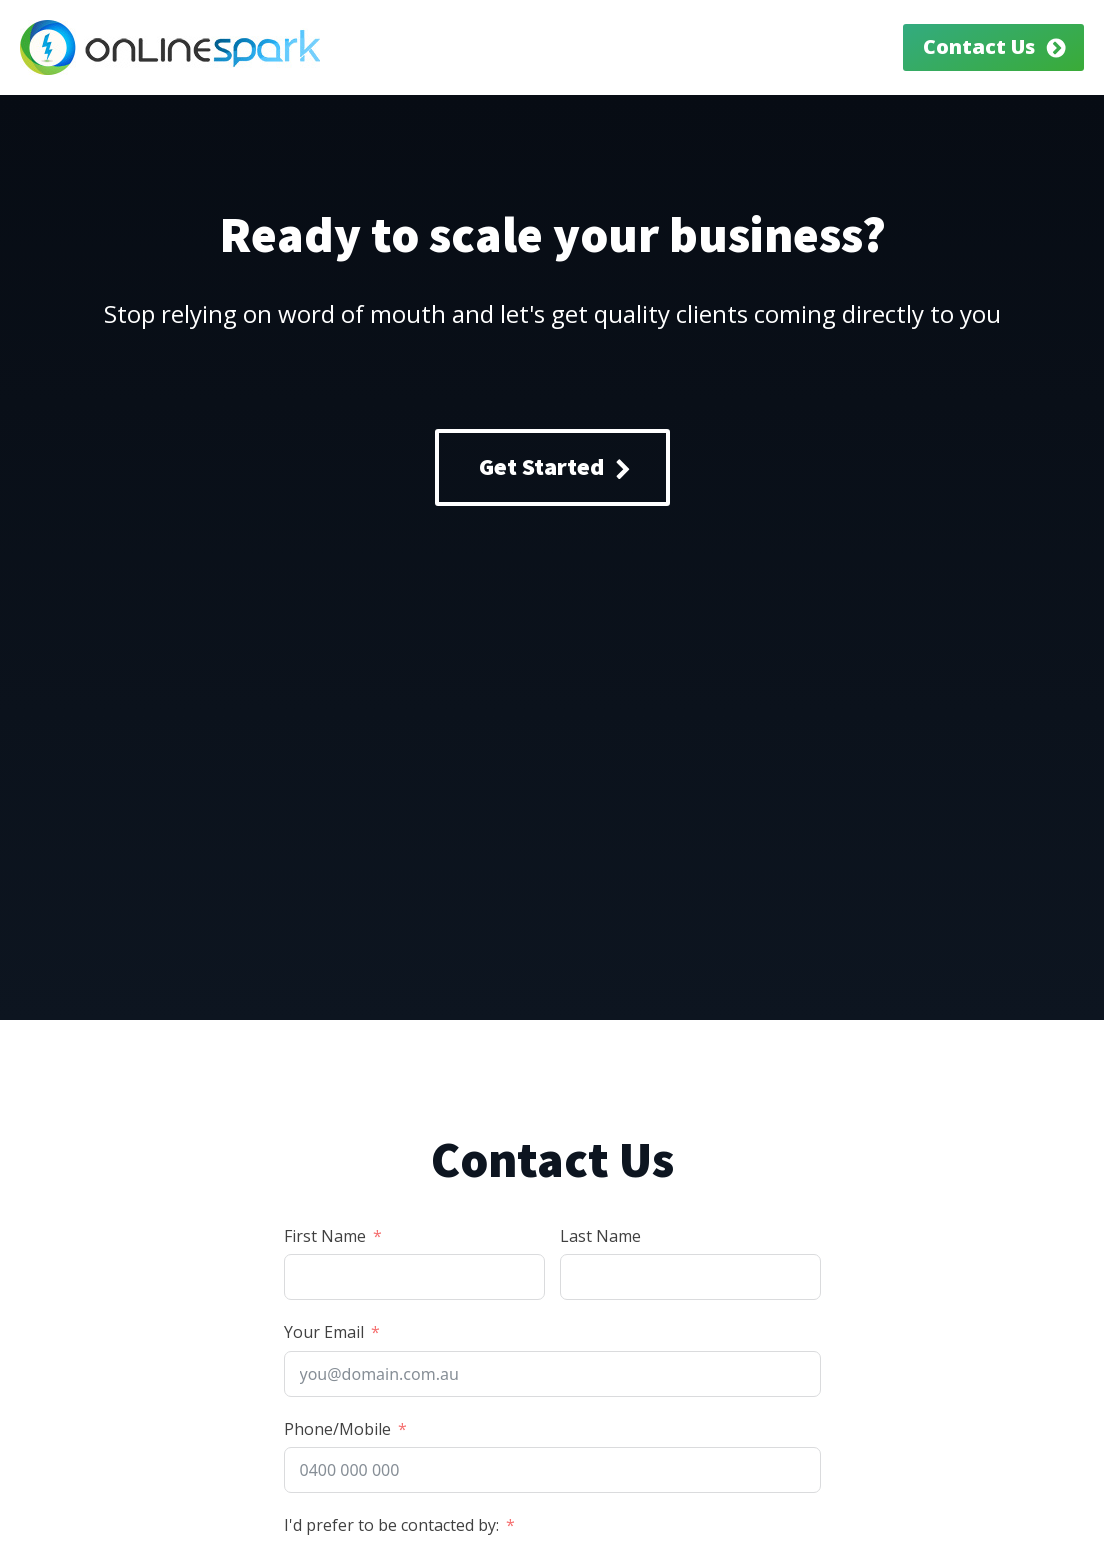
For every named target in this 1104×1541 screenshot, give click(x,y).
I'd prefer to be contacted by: (391, 1525)
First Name (325, 1236)
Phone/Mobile (337, 1429)
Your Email (324, 1332)
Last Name (600, 1236)
